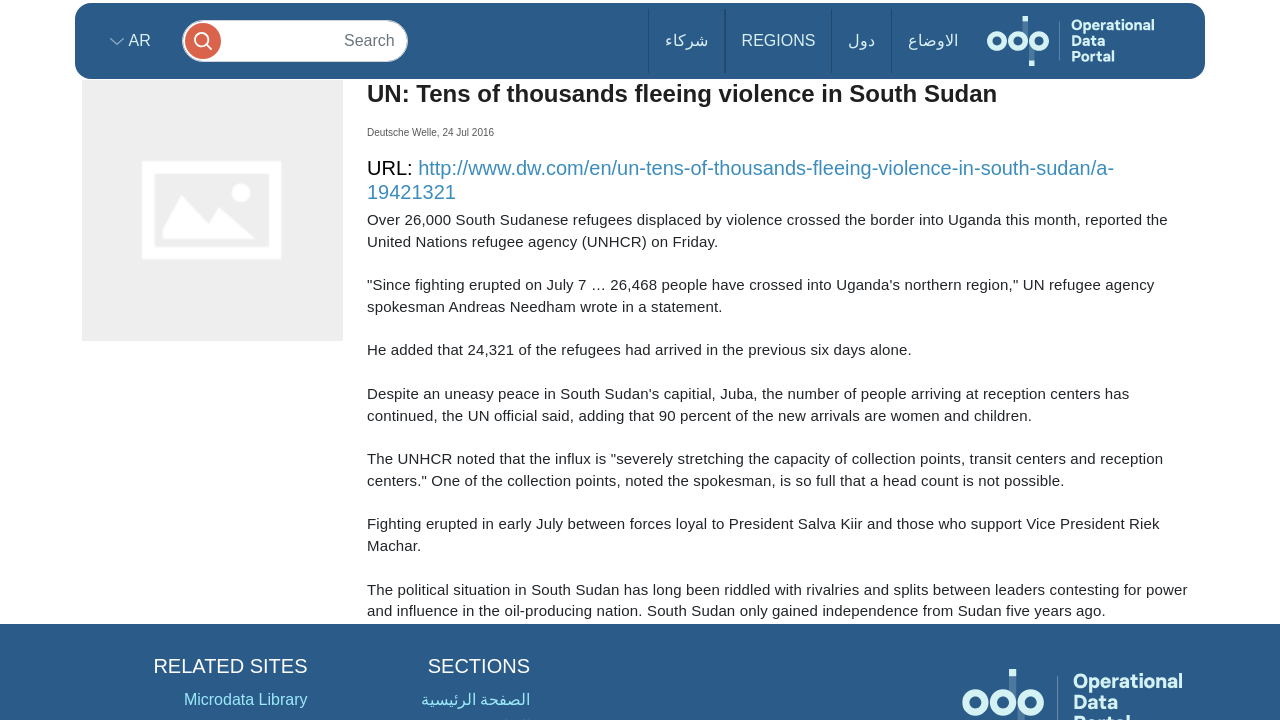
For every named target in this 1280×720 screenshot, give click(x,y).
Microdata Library (246, 699)
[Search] (295, 40)
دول (861, 40)
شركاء (686, 40)
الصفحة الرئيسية (475, 699)
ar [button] (137, 40)
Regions (779, 40)
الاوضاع (933, 40)
